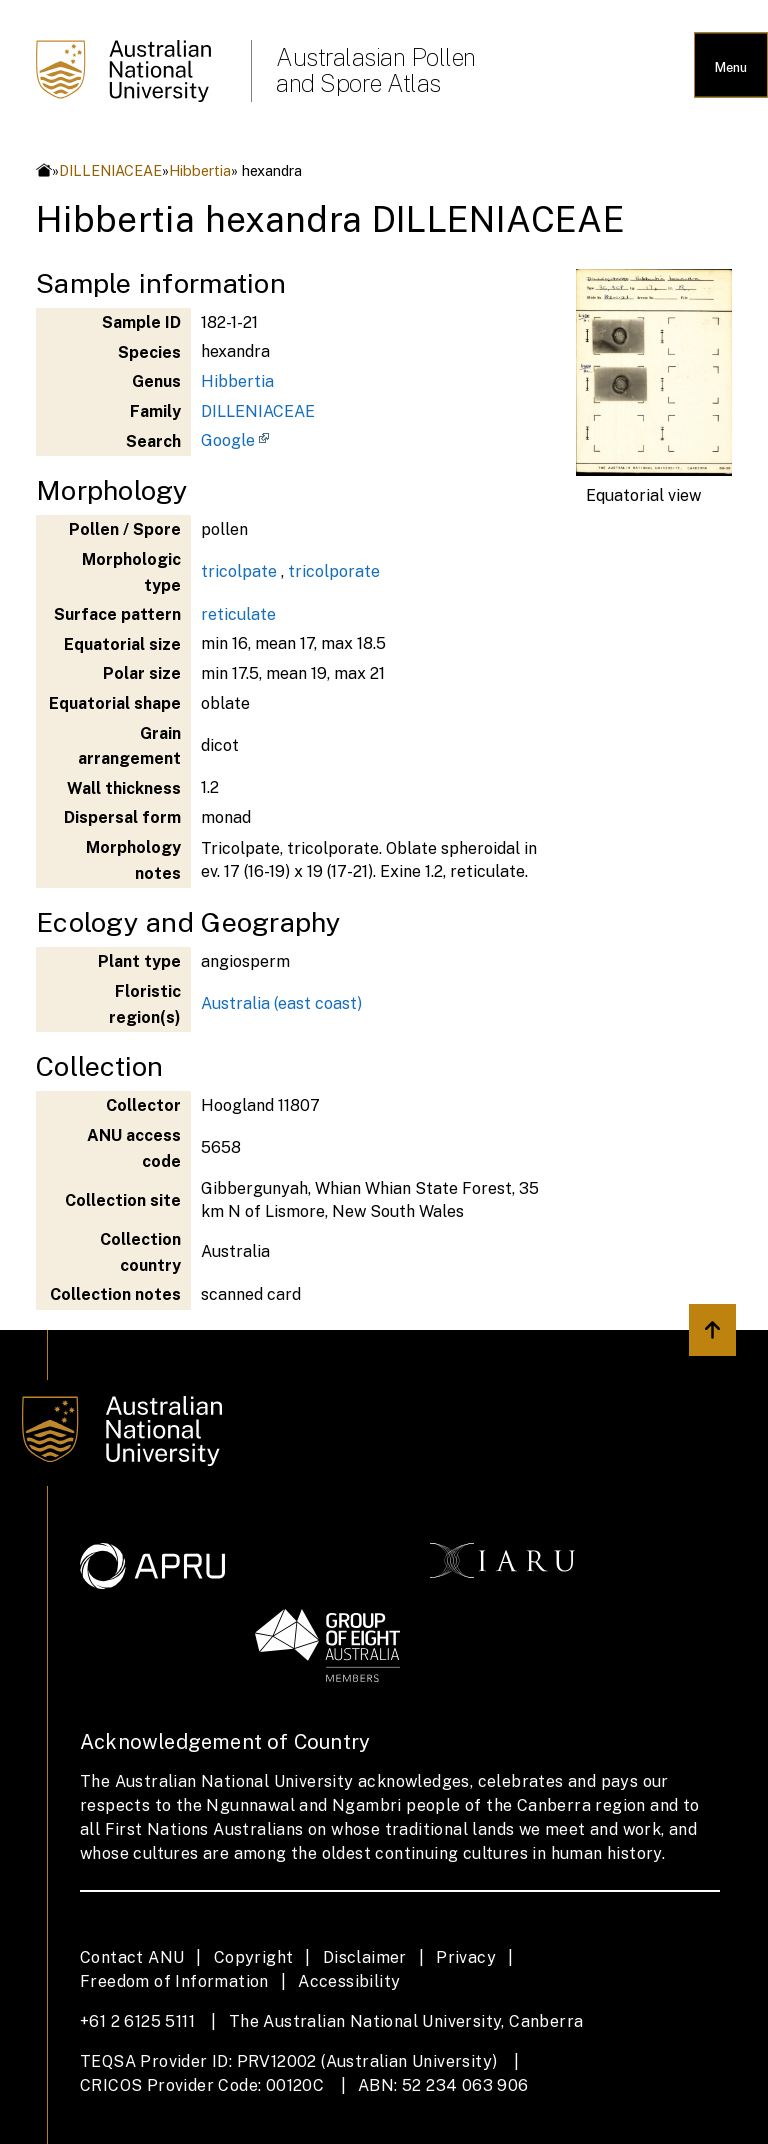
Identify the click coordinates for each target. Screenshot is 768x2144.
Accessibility (349, 1981)
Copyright (254, 1957)
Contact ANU (132, 1957)
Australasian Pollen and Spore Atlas (376, 70)
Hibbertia (200, 170)
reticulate (238, 614)
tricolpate (239, 571)
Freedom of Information (174, 1981)
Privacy (466, 1957)
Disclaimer (365, 1957)
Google (228, 440)
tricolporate (334, 571)
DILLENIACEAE (110, 170)
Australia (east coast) (281, 1003)
